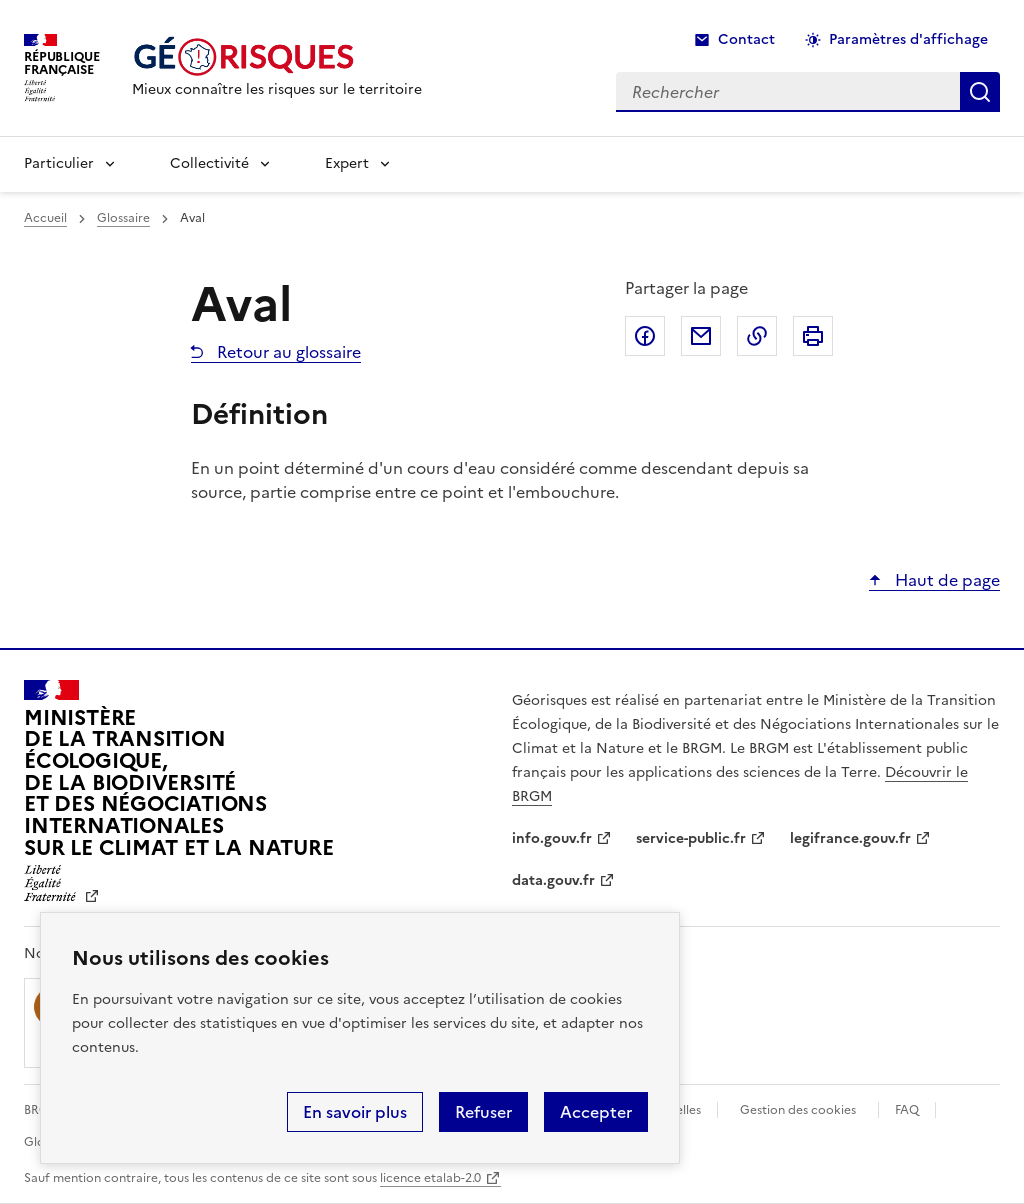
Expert (347, 163)
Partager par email (701, 336)
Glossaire (123, 218)
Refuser (483, 1112)
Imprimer (813, 336)
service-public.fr (691, 838)
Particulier (59, 163)
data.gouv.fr (553, 880)
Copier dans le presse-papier (757, 336)
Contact (746, 39)
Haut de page (945, 580)
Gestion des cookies (798, 1110)
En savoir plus (355, 1112)
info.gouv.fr (552, 838)
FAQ (907, 1110)
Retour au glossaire (287, 352)
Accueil (45, 218)
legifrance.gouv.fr (850, 838)
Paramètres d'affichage (908, 39)
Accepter (596, 1112)
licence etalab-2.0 (430, 1178)
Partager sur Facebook (645, 336)
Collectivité (209, 163)
